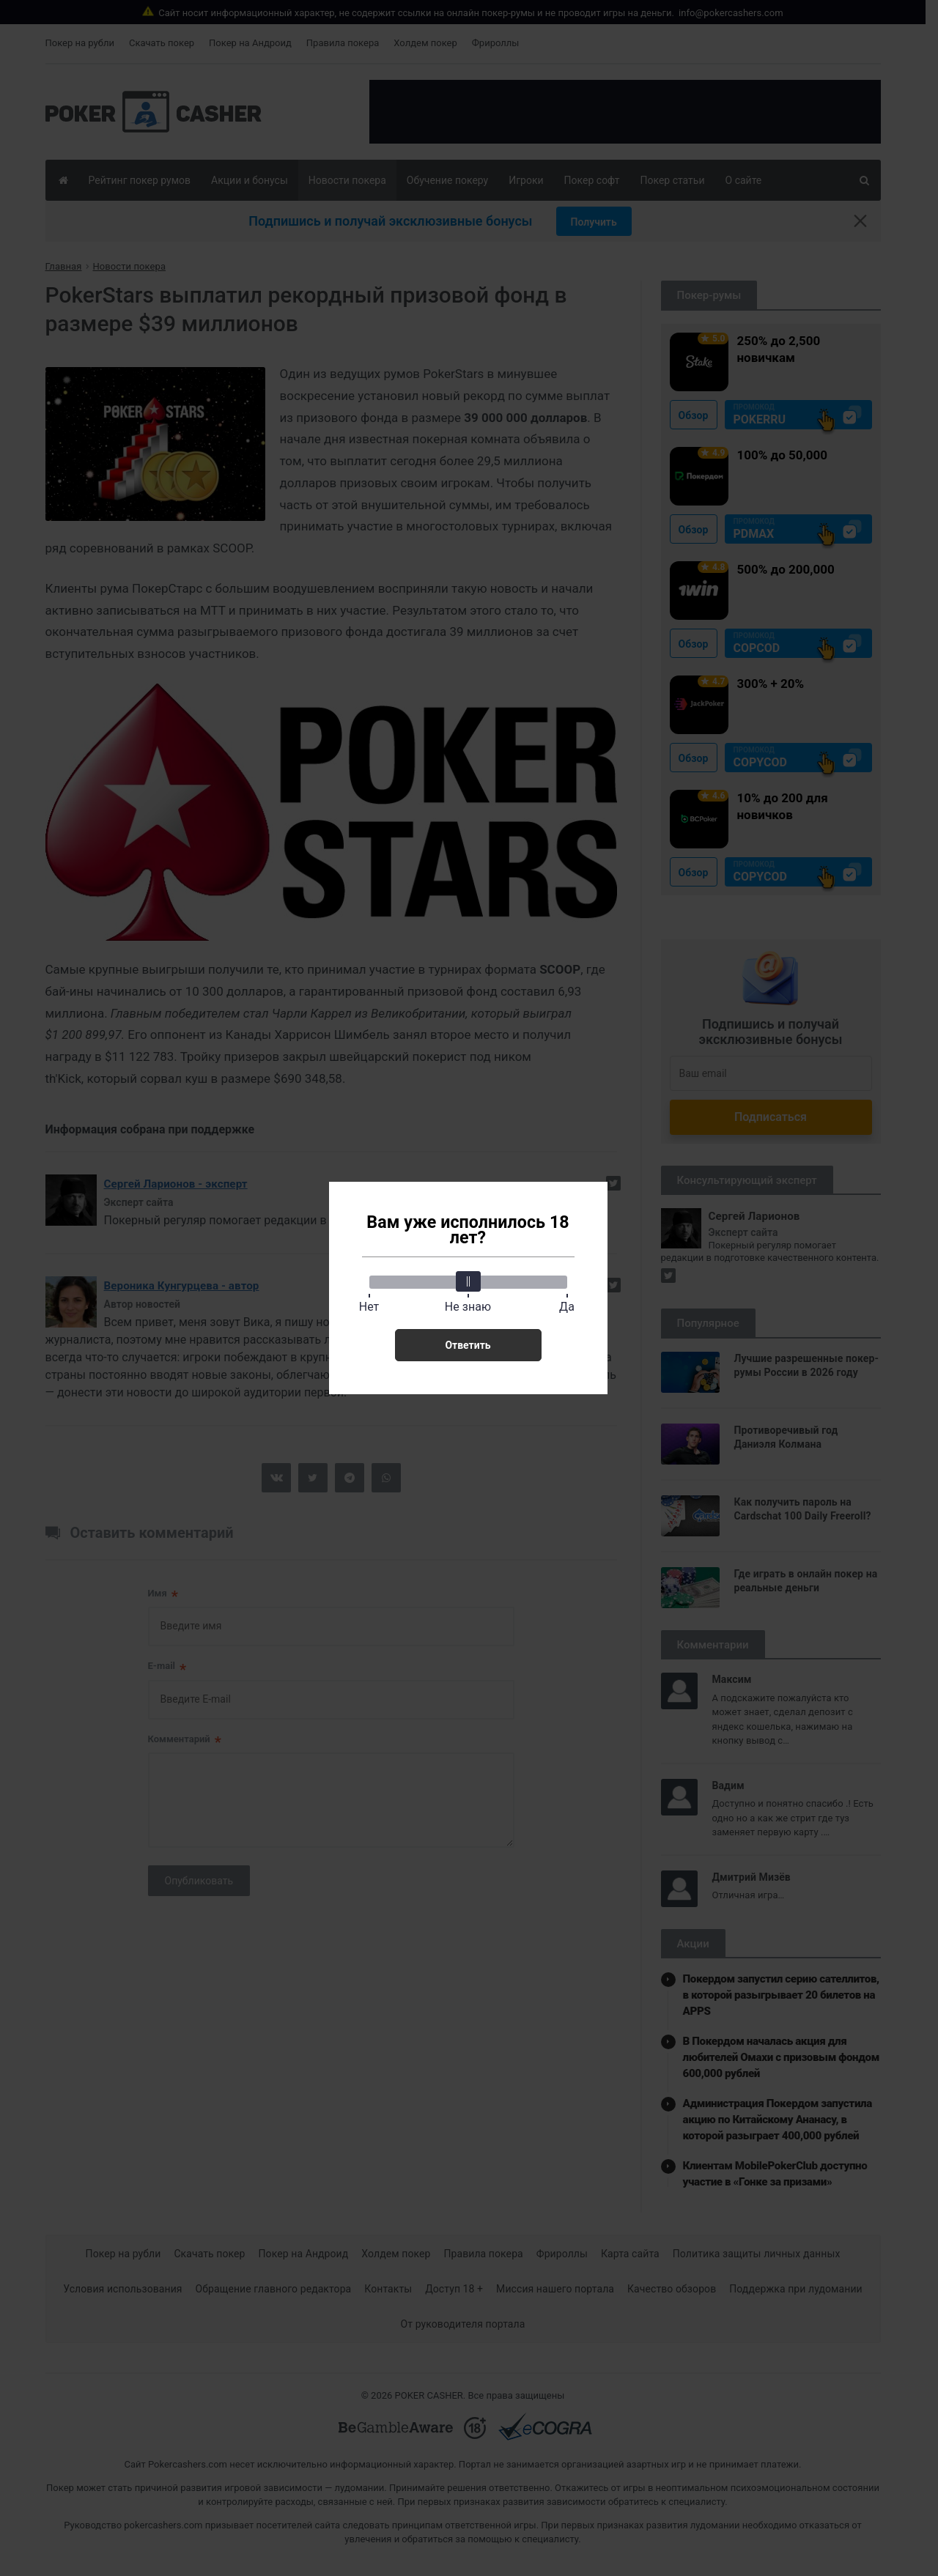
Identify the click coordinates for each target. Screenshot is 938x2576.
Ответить (467, 1345)
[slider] (468, 1281)
